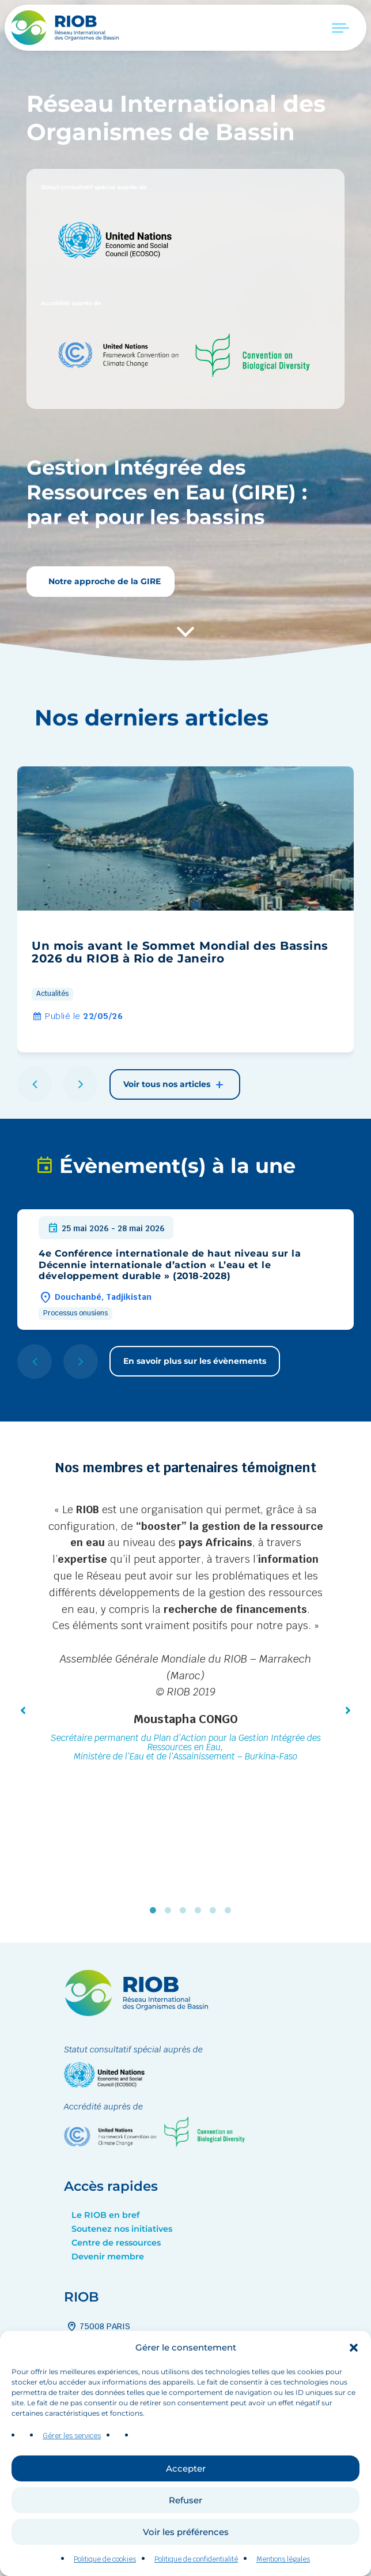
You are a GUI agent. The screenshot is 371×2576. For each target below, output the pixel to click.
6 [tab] (230, 1910)
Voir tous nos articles (174, 1085)
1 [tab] (155, 1910)
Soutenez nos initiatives (121, 2229)
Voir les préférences (186, 2553)
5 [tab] (215, 1910)
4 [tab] (200, 1910)
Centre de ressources (116, 2242)
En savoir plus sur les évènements (194, 1361)
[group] (185, 909)
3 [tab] (185, 1910)
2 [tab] (170, 1910)
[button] (353, 2369)
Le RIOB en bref (105, 2215)
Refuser (185, 2521)
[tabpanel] (185, 1634)
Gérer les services (72, 2457)
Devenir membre (107, 2256)
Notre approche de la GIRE (103, 581)
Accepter (186, 2489)
